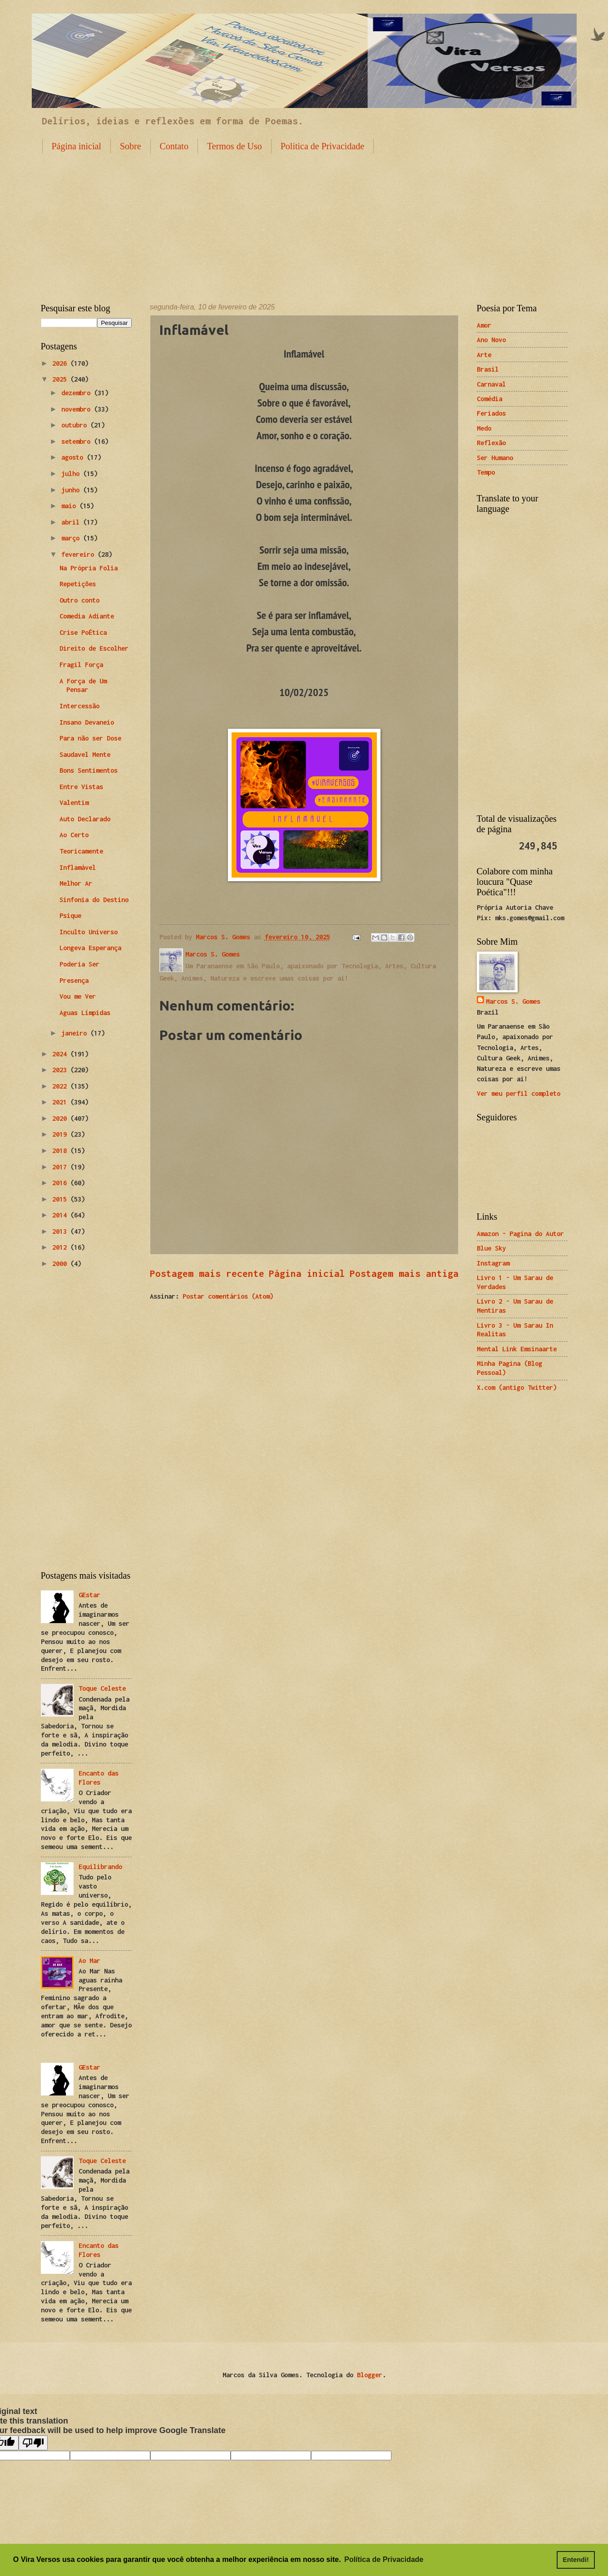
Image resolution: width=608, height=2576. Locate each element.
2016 (61, 1183)
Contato (174, 146)
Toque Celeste (102, 1688)
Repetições (77, 584)
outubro (75, 425)
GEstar (89, 1595)
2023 (61, 1070)
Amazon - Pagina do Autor (520, 1233)
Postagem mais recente (207, 1273)
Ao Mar (89, 1960)
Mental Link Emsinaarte (517, 1349)
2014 (61, 1215)
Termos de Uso (234, 146)
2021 (61, 1102)
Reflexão (491, 443)
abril (72, 522)
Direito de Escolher (94, 648)
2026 (61, 363)
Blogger (369, 2375)
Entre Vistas (81, 786)
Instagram (493, 1263)
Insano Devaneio (86, 722)
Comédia (489, 398)
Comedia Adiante (86, 616)
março (72, 538)
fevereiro (79, 554)
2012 (61, 1247)
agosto (74, 457)
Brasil (488, 369)
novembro (77, 409)
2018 (61, 1150)
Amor (484, 325)
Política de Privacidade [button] (383, 2559)
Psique (70, 915)
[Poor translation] (33, 2442)
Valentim (74, 802)
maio (70, 506)
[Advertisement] (304, 221)
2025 (61, 379)
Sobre (130, 146)
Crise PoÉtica (83, 632)
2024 (61, 1054)
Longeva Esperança (90, 948)
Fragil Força (81, 664)
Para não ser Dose (90, 738)
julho (72, 473)
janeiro (75, 1033)
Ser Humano (495, 457)
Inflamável (77, 867)
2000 (61, 1263)
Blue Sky (491, 1248)
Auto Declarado (84, 819)
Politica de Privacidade (322, 146)
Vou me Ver (77, 996)
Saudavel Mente (84, 754)
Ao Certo (74, 835)
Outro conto (79, 600)
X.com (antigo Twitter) (517, 1387)
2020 (61, 1118)
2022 (61, 1086)
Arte (484, 354)
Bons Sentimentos (88, 770)
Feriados (491, 413)
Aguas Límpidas (84, 1012)
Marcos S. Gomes (513, 1001)
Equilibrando (100, 1866)
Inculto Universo (88, 932)
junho (72, 490)
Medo (484, 428)
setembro (77, 441)
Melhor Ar (75, 883)
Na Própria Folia (88, 568)
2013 (61, 1231)
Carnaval (491, 384)
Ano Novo (491, 339)
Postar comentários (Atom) (228, 1296)
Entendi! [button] (576, 2559)
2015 (61, 1199)
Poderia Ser (79, 964)
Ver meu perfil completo (518, 1093)
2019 (61, 1134)
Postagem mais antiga (404, 1273)
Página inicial (76, 146)
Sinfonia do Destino (94, 899)
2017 (61, 1167)
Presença (74, 980)
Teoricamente (81, 851)
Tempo (486, 472)
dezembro (77, 393)
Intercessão (79, 706)
